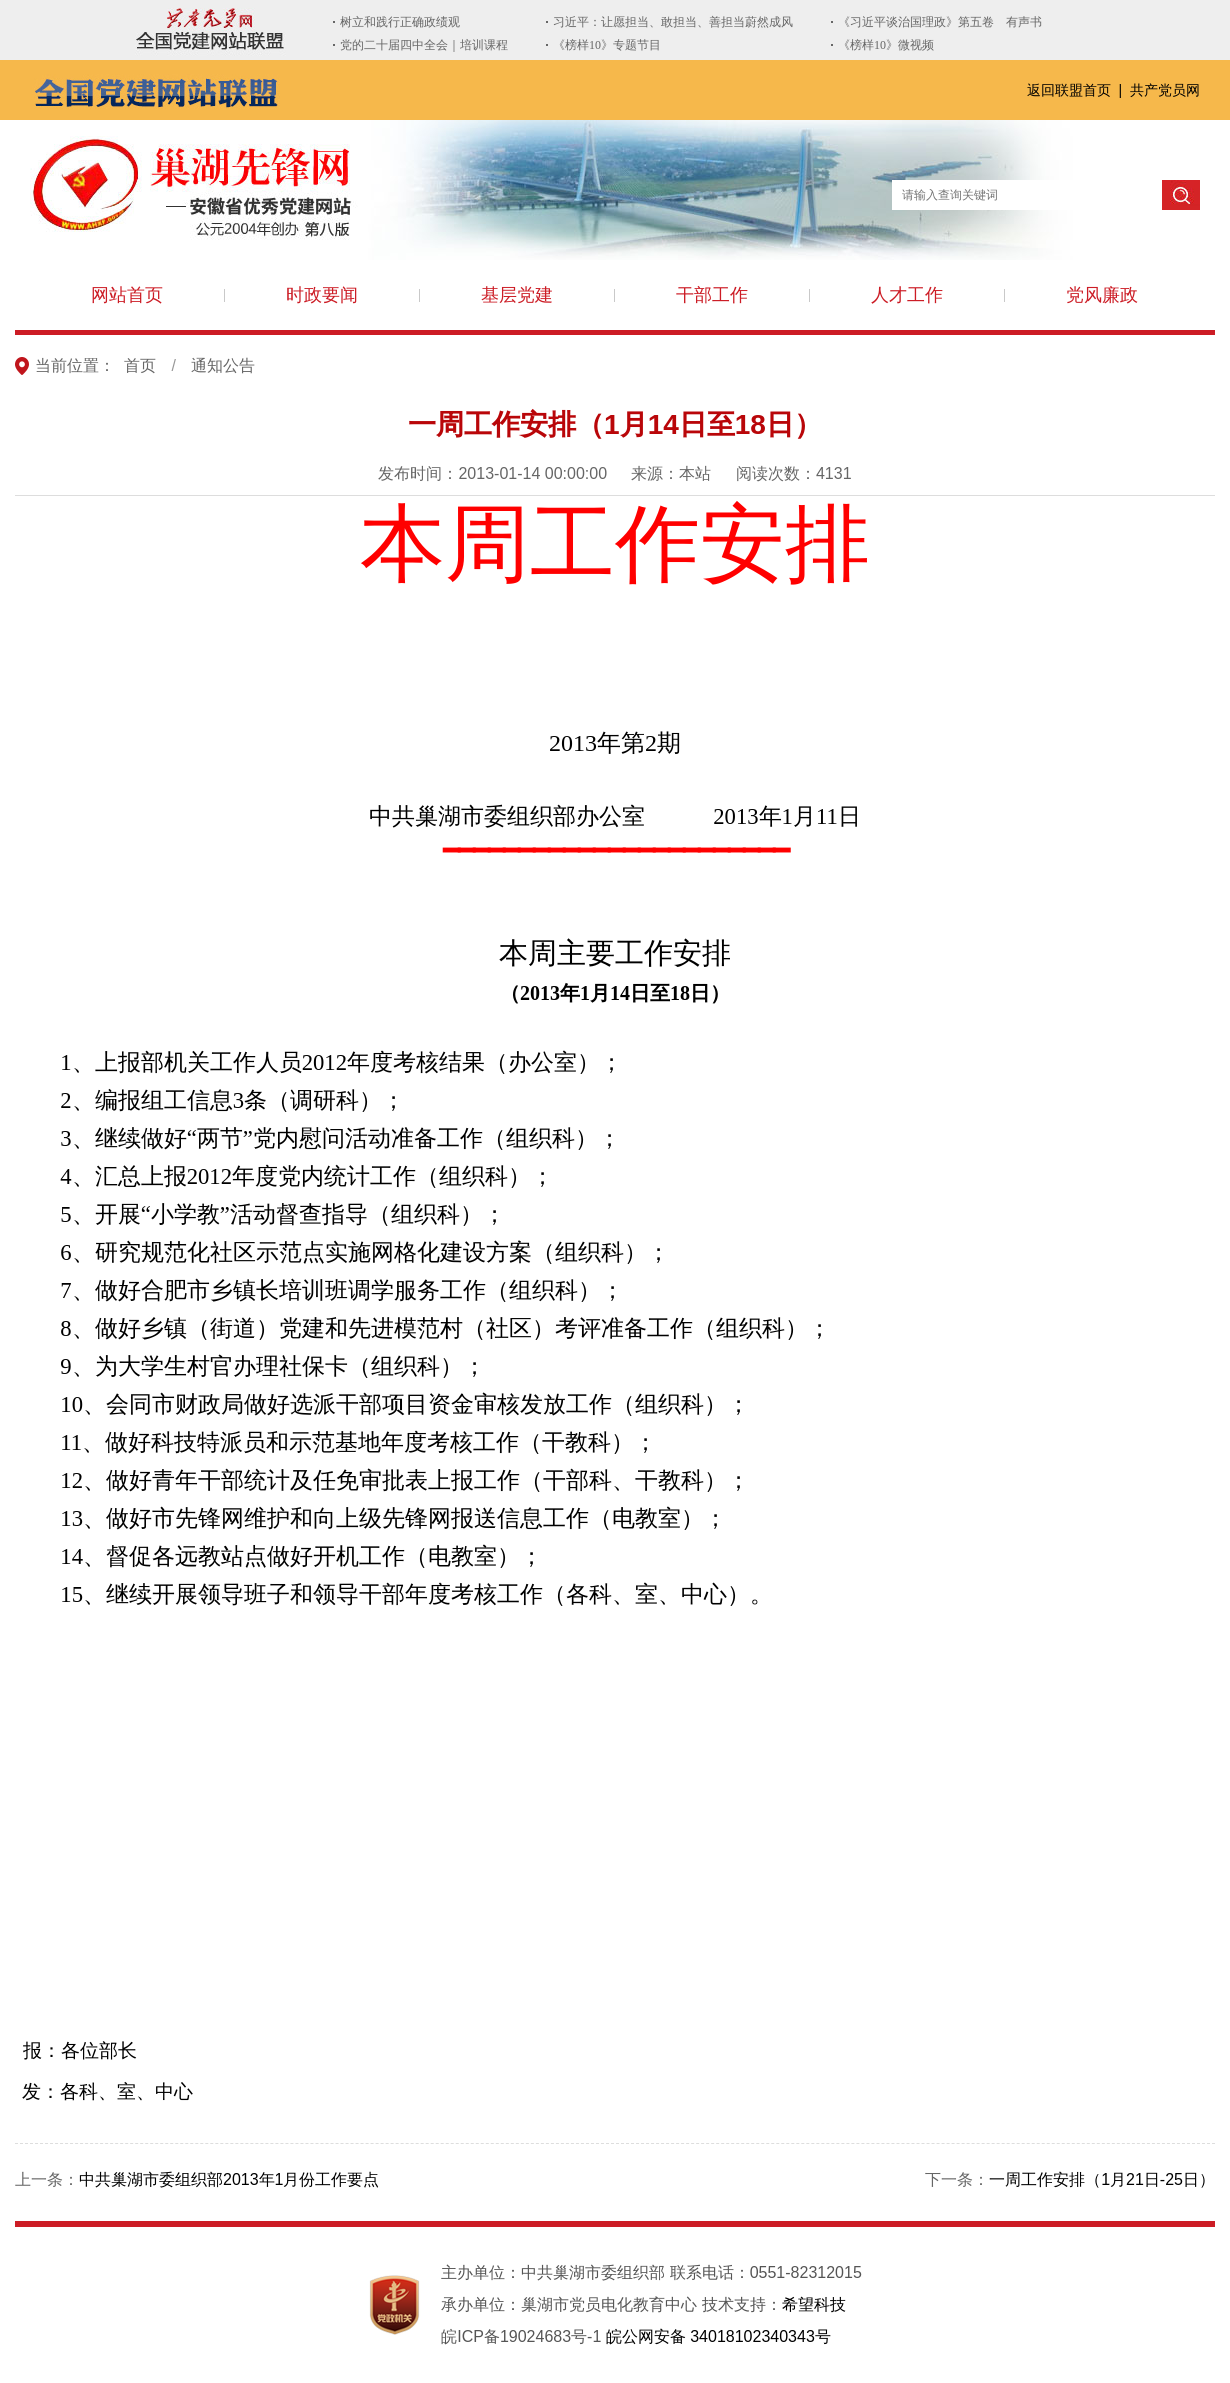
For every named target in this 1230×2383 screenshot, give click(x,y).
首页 (140, 365)
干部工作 (712, 295)
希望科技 (814, 2304)
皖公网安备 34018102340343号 (718, 2336)
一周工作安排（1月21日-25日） (1102, 2179)
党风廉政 (1102, 295)
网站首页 (127, 295)
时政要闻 (322, 295)
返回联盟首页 (1071, 90)
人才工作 (907, 295)
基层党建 (517, 295)
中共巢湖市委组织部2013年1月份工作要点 (229, 2179)
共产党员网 (1165, 90)
